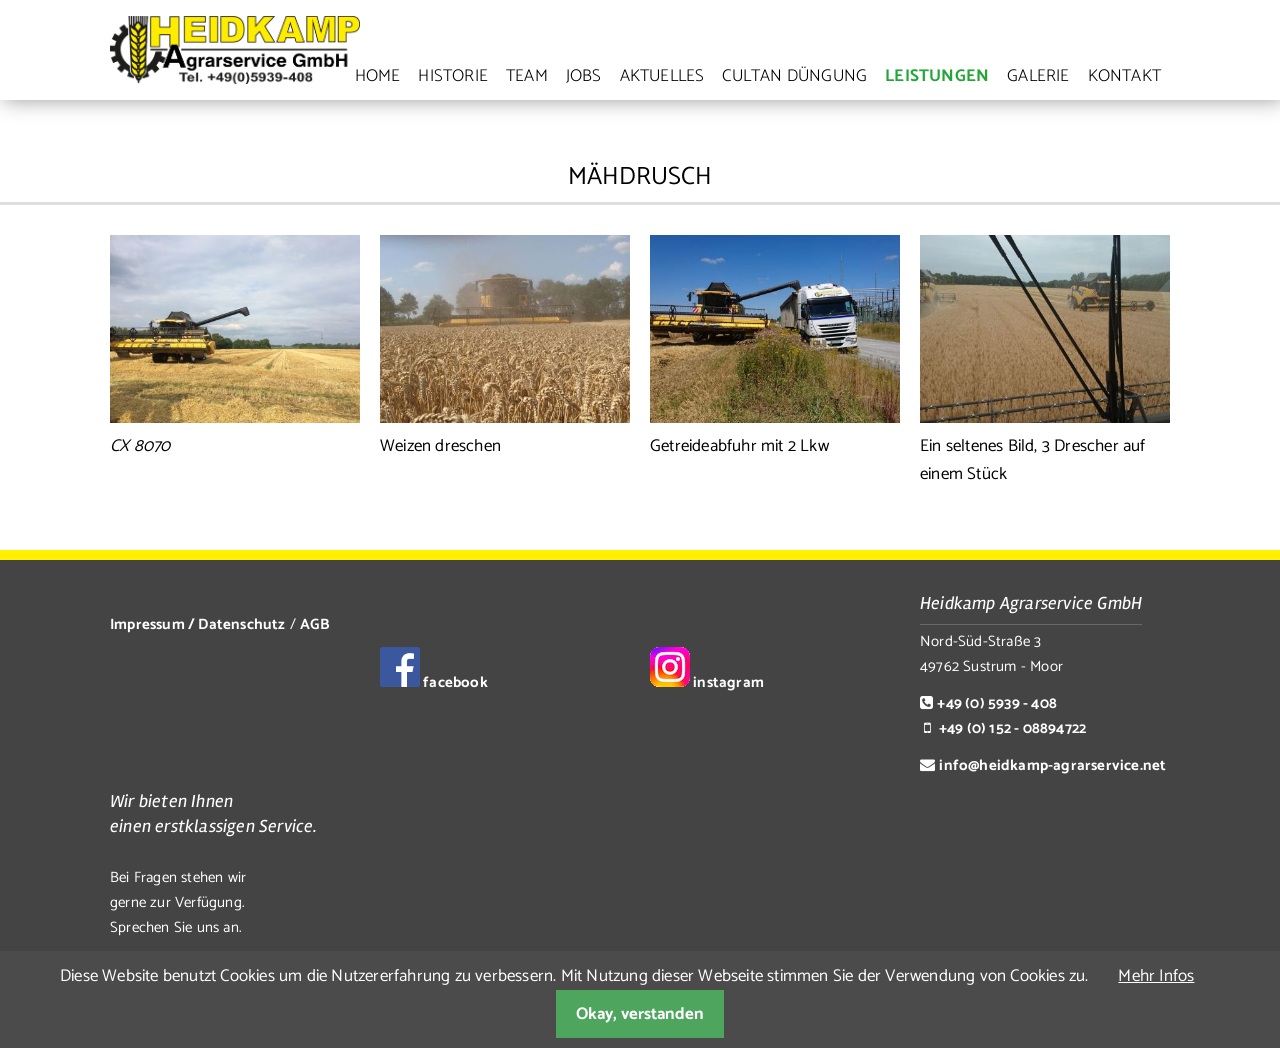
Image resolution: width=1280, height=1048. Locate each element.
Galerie (1038, 76)
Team (527, 76)
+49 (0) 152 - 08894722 (1012, 728)
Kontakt (1124, 76)
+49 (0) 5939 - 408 (997, 703)
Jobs (584, 76)
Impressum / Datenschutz (198, 624)
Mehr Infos (1156, 976)
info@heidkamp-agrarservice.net (1052, 765)
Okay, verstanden (640, 1014)
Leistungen (937, 76)
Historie (453, 76)
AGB (314, 624)
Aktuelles (662, 76)
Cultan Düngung (794, 76)
